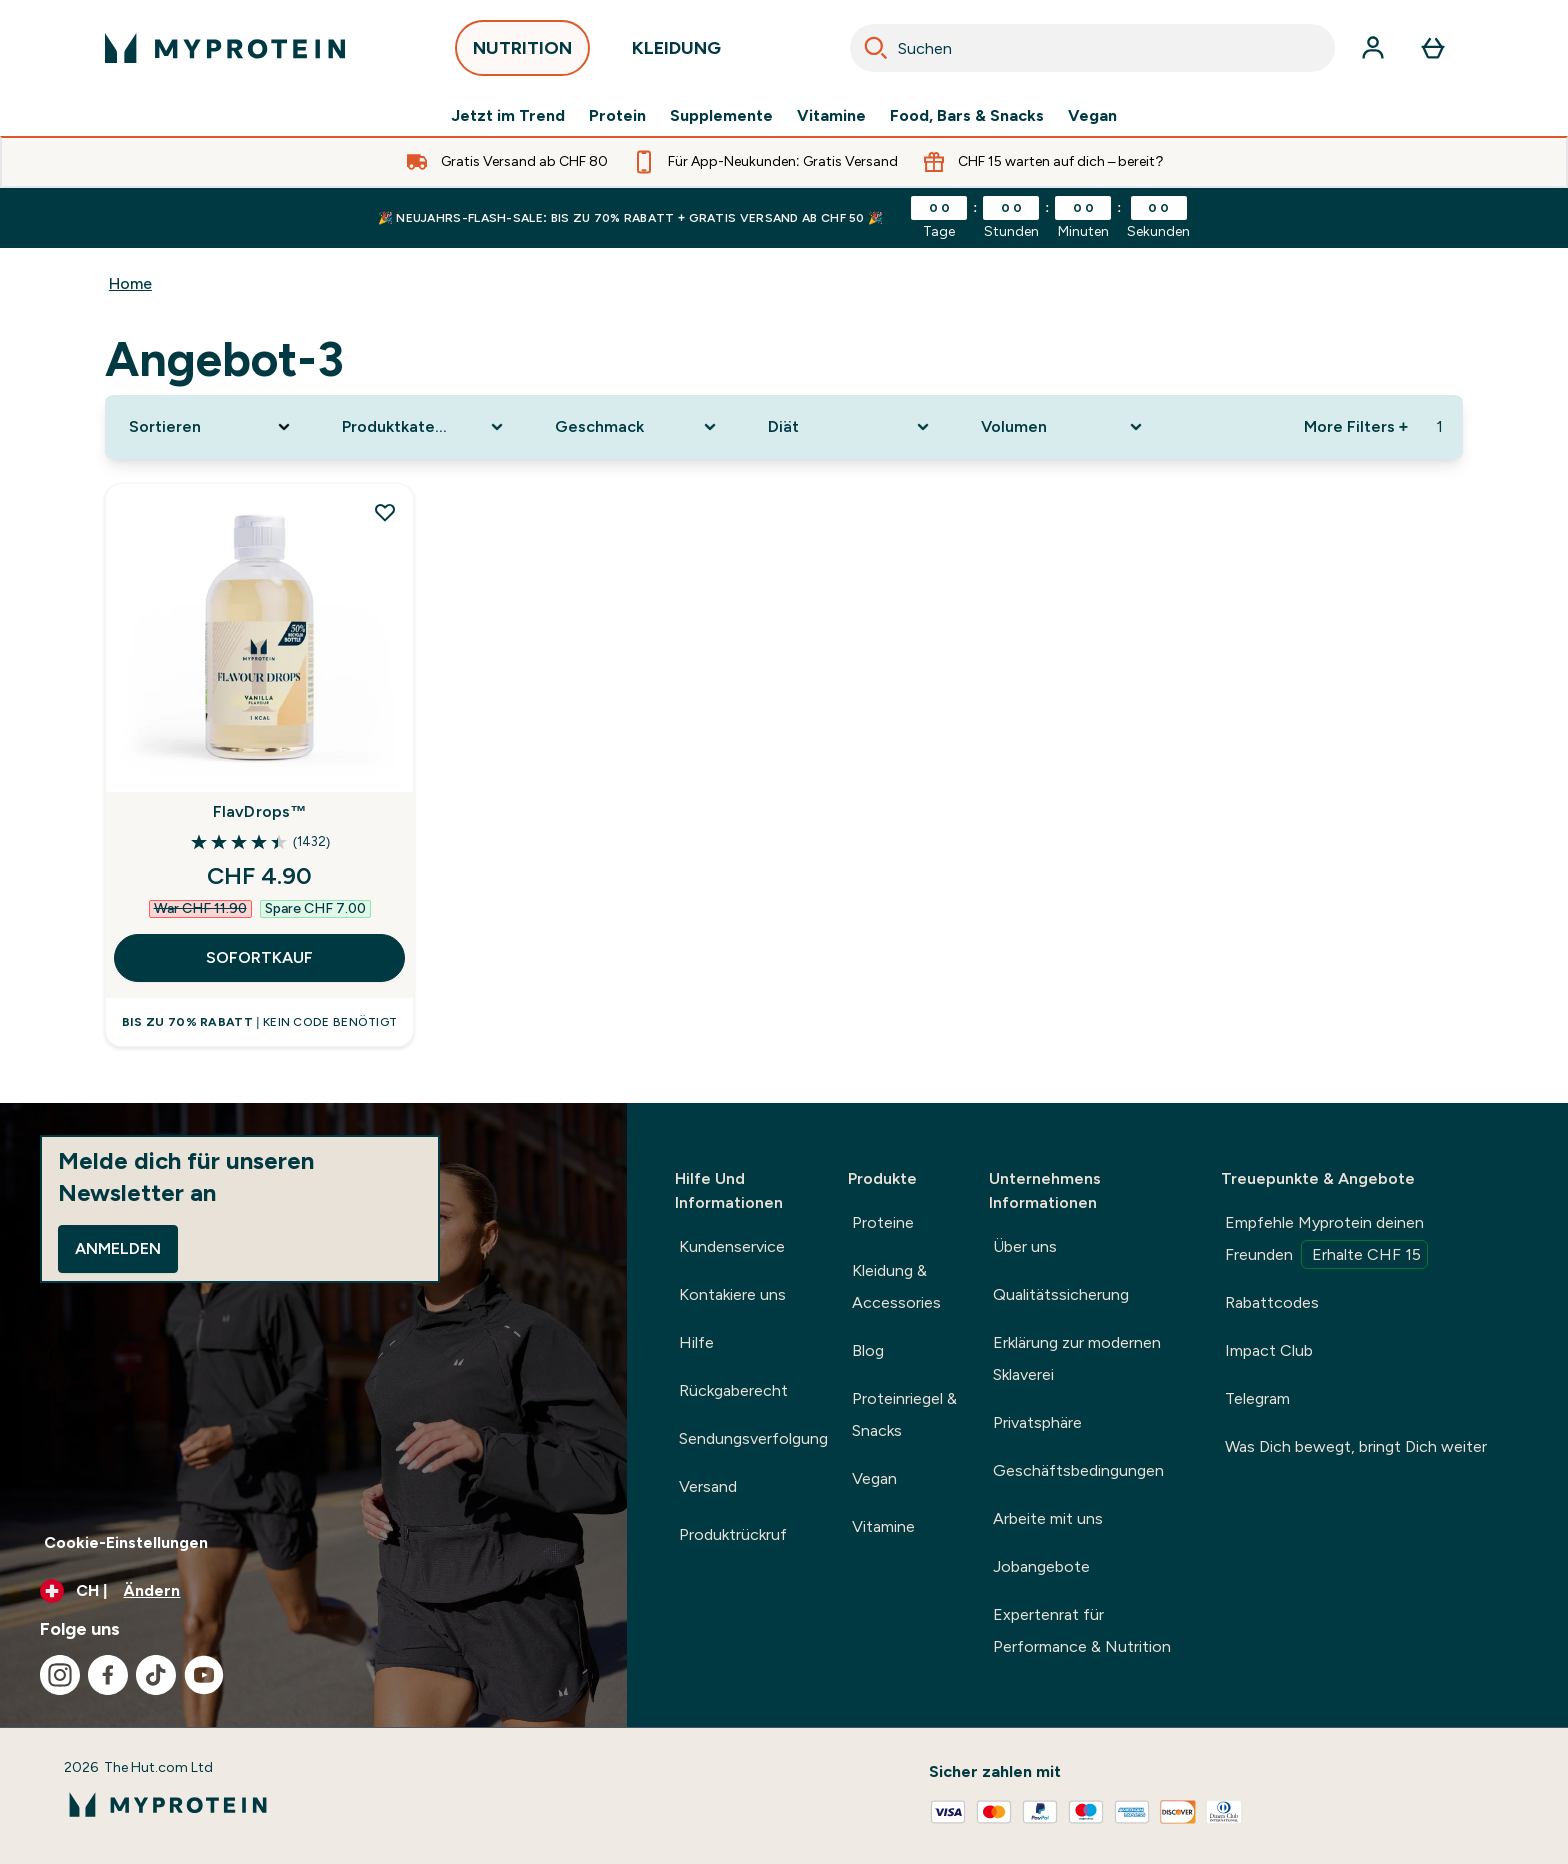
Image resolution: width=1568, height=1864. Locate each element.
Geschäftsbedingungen (1078, 1470)
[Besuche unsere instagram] (60, 1675)
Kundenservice (732, 1246)
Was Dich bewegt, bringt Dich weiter (1356, 1446)
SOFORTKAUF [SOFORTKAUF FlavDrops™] (259, 957)
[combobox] (1092, 48)
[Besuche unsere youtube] (204, 1675)
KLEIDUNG (676, 53)
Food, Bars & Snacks (967, 116)
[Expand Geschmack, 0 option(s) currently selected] (637, 427)
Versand (708, 1486)
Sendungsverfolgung (753, 1438)
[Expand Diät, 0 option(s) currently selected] (850, 427)
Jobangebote (1041, 1566)
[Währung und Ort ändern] (313, 1591)
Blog (868, 1350)
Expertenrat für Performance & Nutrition (1082, 1630)
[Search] (876, 48)
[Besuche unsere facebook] (108, 1675)
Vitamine (831, 116)
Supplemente (721, 116)
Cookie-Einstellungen (126, 1542)
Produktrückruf (733, 1534)
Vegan (1092, 116)
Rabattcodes (1272, 1302)
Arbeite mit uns (1048, 1518)
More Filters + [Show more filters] (1356, 426)
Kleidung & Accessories (896, 1286)
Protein (617, 116)
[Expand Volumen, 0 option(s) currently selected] (1063, 427)
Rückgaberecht (733, 1390)
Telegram (1257, 1398)
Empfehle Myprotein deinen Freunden (1326, 1241)
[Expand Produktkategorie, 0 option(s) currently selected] (424, 427)
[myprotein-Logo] (225, 48)
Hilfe (696, 1342)
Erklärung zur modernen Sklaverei (1077, 1358)
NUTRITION (522, 53)
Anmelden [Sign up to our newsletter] (118, 1248)
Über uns (1025, 1246)
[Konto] (1373, 48)
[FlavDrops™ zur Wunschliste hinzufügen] (385, 512)
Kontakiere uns (732, 1294)
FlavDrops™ (260, 811)
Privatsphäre (1037, 1422)
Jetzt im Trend (508, 116)
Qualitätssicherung (1061, 1294)
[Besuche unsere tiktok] (156, 1675)
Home (130, 283)
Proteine (883, 1222)
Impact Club (1269, 1350)
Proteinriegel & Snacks (904, 1414)
